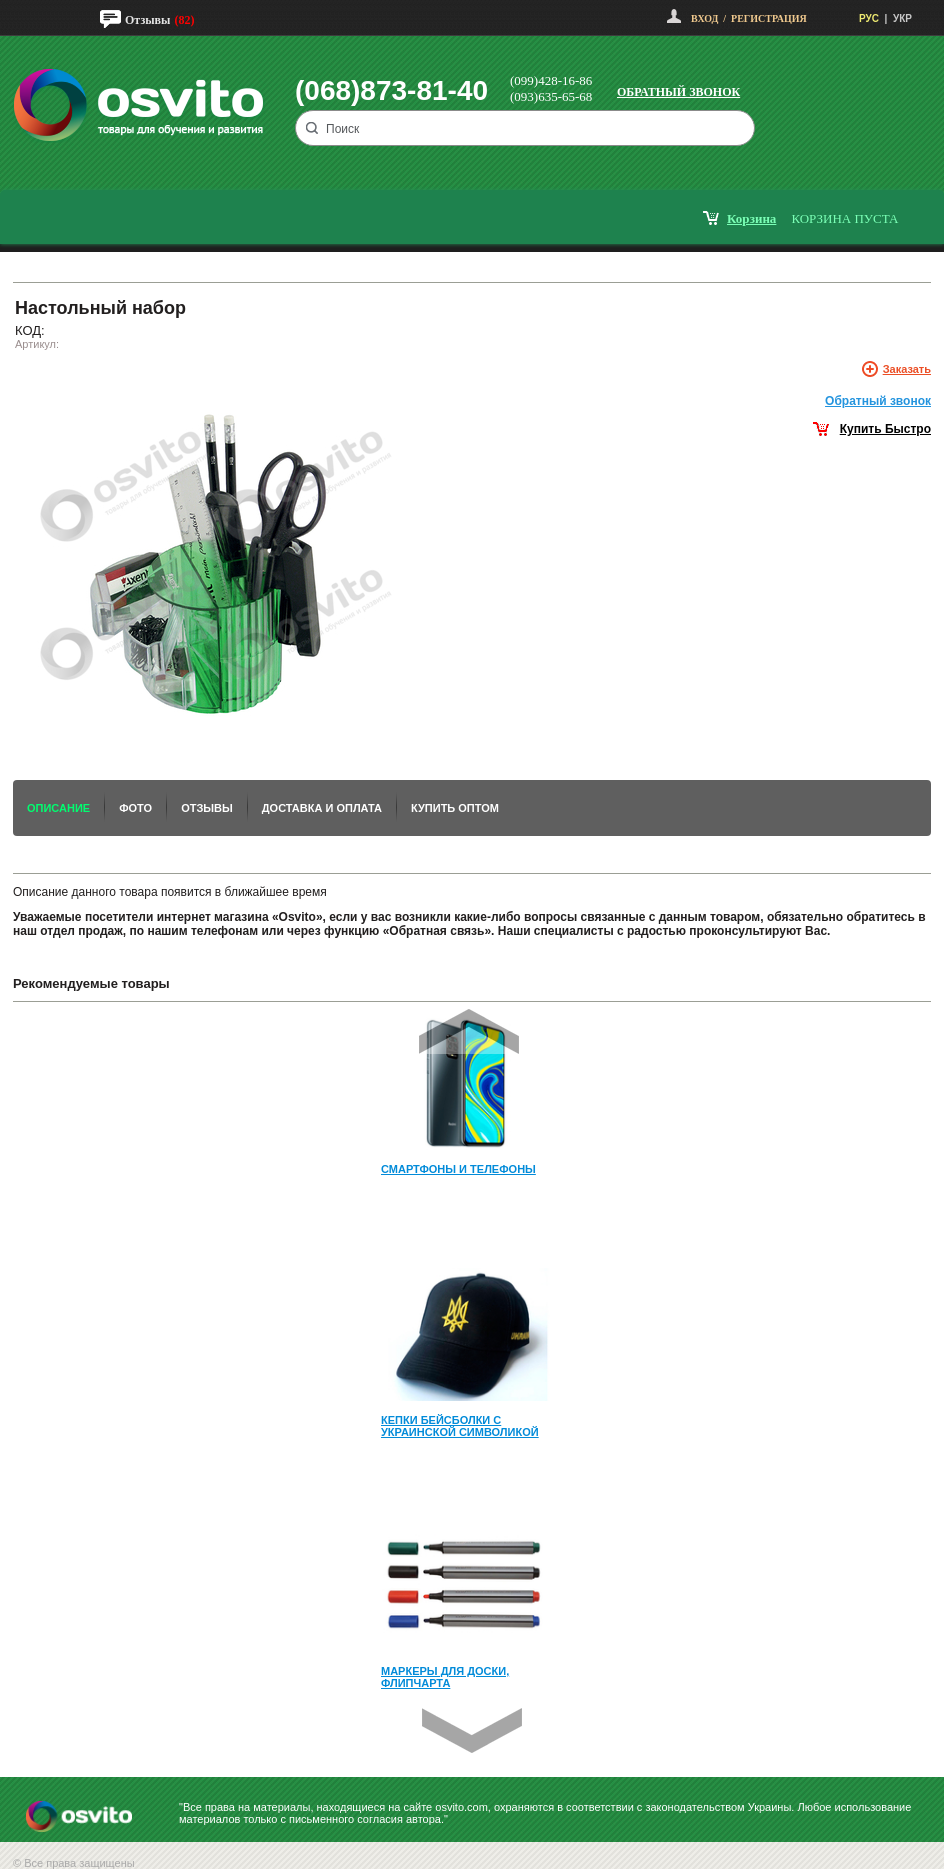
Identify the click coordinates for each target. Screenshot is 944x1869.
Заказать (907, 369)
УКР (902, 18)
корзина (751, 218)
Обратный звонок (678, 92)
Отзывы (147, 20)
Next (472, 1730)
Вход (704, 18)
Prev (469, 1031)
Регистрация (769, 18)
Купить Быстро (885, 429)
